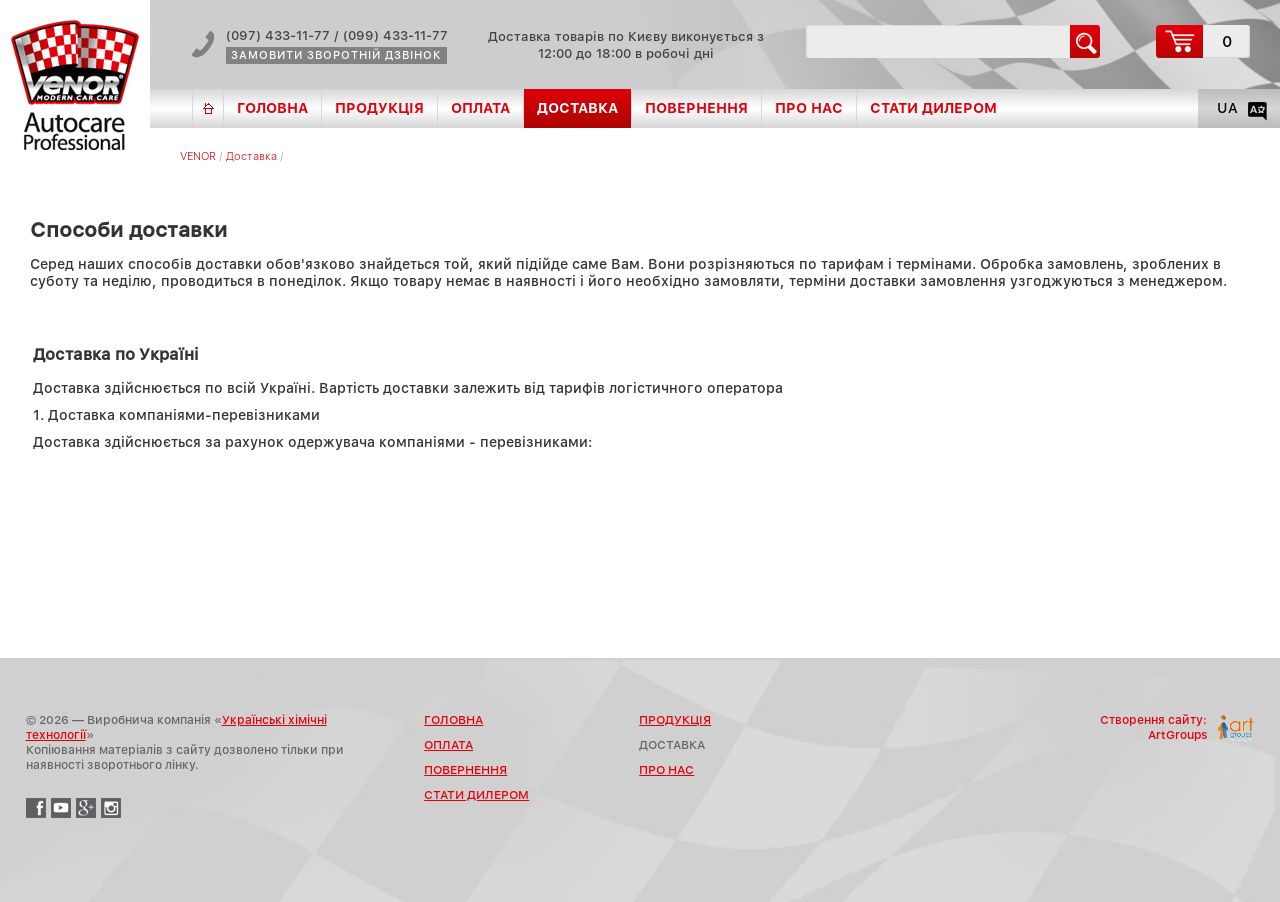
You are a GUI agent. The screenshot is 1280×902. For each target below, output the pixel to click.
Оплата (480, 108)
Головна (272, 108)
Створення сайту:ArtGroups (1153, 727)
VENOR (198, 156)
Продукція (379, 108)
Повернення (696, 108)
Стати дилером (933, 108)
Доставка (251, 156)
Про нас (809, 108)
